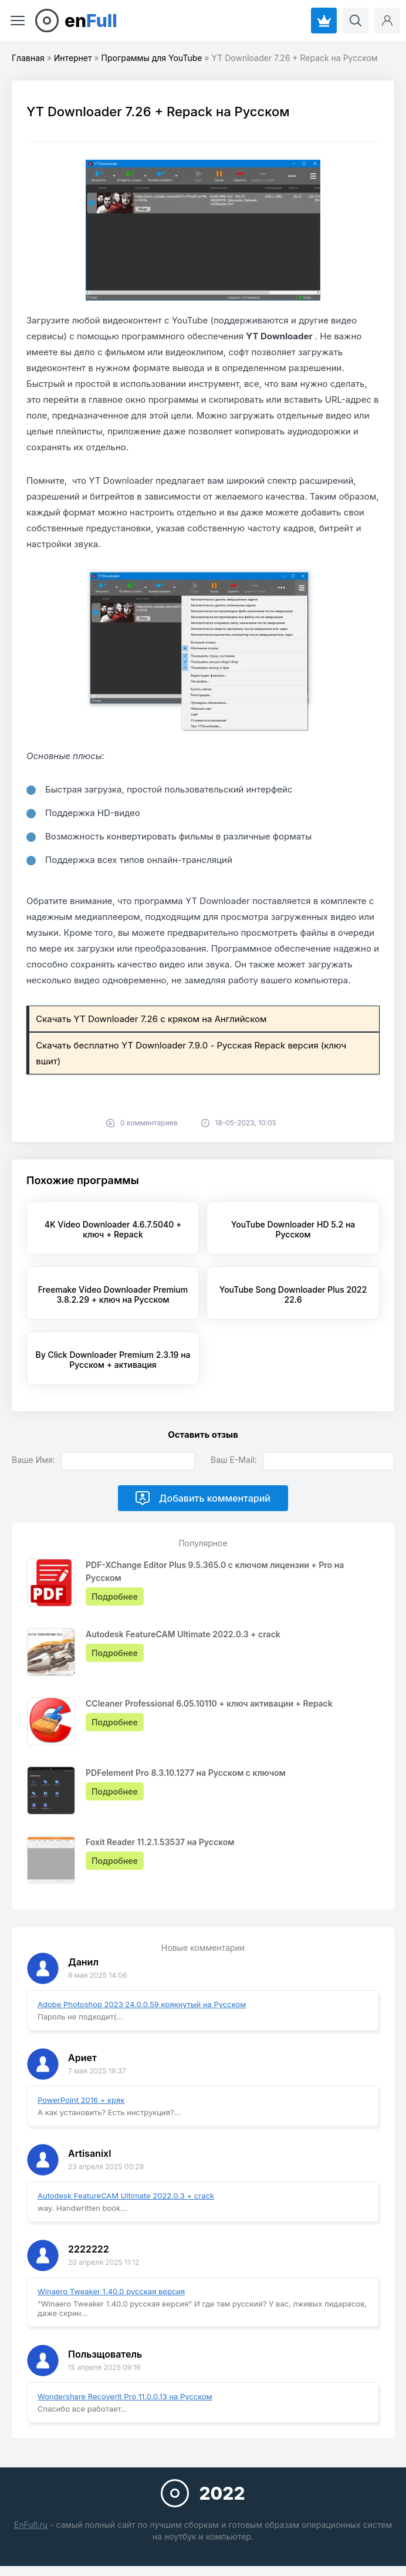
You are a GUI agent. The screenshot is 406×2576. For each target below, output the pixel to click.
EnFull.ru (31, 2525)
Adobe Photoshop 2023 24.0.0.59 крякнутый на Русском (142, 2004)
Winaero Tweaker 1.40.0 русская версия (111, 2291)
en (91, 20)
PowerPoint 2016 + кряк (81, 2100)
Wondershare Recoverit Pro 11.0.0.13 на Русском (125, 2396)
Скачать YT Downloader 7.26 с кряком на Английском (151, 1018)
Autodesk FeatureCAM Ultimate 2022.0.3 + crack (126, 2195)
